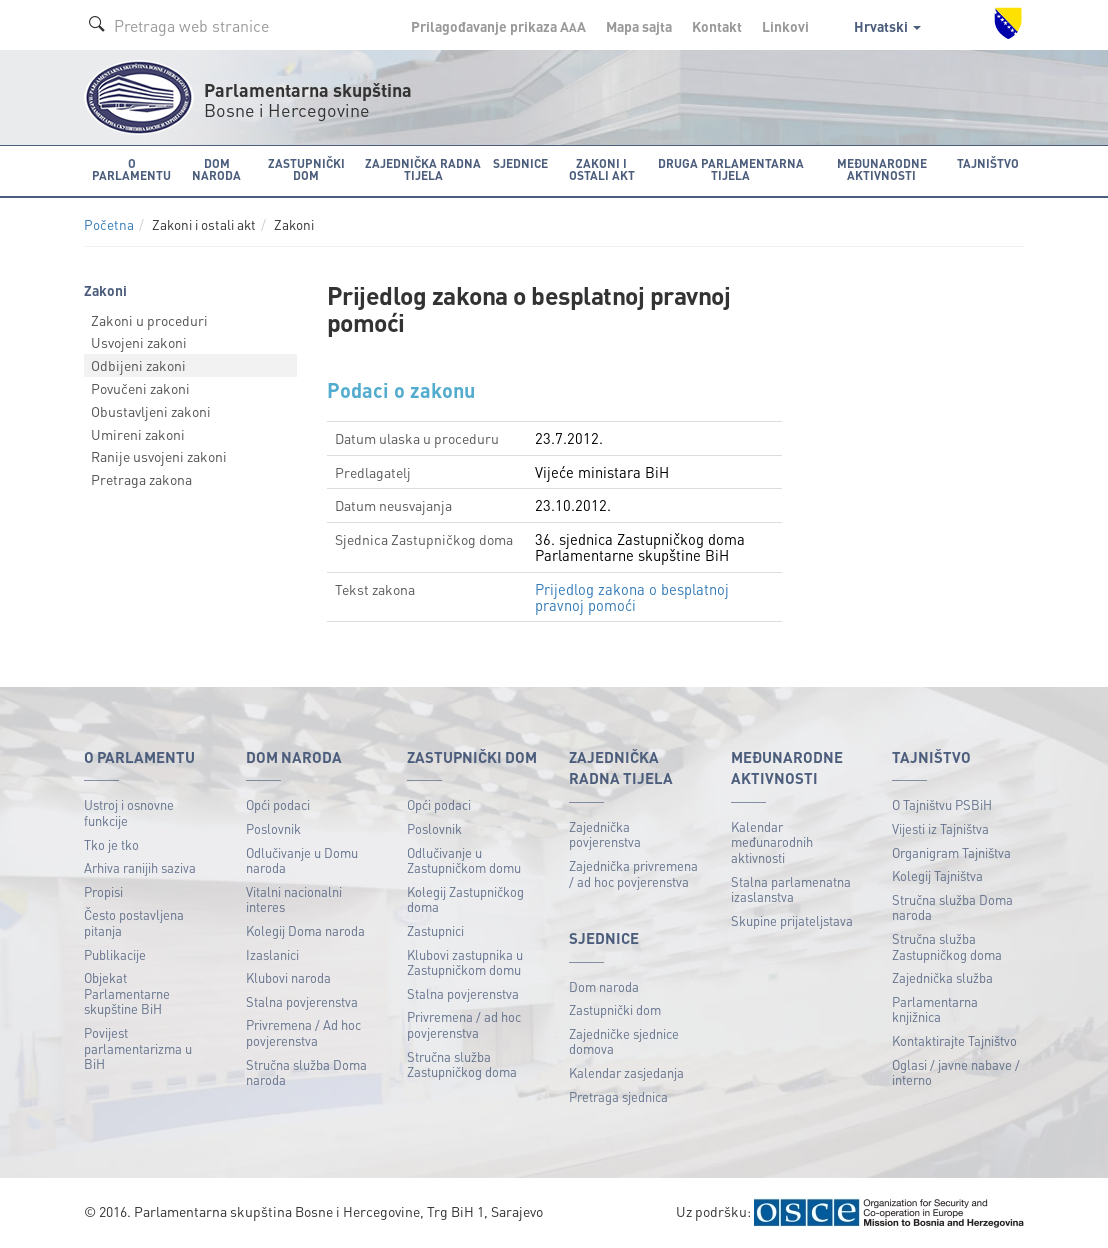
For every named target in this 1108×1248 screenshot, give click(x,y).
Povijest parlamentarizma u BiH (138, 1048)
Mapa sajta (639, 26)
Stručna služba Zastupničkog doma (462, 1064)
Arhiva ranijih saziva (140, 867)
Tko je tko (111, 844)
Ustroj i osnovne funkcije (129, 812)
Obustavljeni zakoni (151, 411)
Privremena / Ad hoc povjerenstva (303, 1032)
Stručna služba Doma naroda (306, 1072)
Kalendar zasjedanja (626, 1072)
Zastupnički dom (615, 1009)
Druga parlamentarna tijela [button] (731, 169)
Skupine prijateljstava (792, 920)
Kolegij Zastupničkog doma (465, 899)
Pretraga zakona (141, 479)
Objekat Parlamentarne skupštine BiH (127, 993)
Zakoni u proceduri (149, 320)
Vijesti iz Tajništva (940, 828)
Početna (109, 224)
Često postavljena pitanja (134, 922)
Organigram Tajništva (951, 852)
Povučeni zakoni (140, 388)
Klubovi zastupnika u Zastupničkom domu (465, 962)
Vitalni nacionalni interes (294, 899)
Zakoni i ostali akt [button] (602, 169)
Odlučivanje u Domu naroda (302, 860)
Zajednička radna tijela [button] (423, 169)
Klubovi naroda (288, 977)
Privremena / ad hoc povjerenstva (464, 1024)
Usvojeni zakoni (139, 342)
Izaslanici (272, 954)
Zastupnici (435, 930)
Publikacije (115, 954)
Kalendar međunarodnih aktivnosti (772, 842)
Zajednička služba (942, 977)
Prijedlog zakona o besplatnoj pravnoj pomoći (632, 597)
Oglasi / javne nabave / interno (956, 1072)
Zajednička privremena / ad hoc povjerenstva (633, 873)
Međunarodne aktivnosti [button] (882, 169)
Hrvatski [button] (887, 26)
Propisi (103, 891)
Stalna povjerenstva (302, 1001)
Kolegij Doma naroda (305, 930)
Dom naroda (604, 986)
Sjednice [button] (520, 163)
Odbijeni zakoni (138, 365)
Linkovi (785, 26)
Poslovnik (273, 828)
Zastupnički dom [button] (306, 169)
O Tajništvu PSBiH (942, 804)
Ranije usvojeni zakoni (159, 456)
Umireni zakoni (138, 434)
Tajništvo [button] (988, 163)
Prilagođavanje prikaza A (498, 26)
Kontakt (717, 26)
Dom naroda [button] (216, 169)
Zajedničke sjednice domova (624, 1041)
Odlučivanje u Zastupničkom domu (464, 860)
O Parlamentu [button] (131, 169)
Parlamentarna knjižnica (935, 1009)
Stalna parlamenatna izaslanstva (791, 889)
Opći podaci (278, 804)
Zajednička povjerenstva (605, 834)
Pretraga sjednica (618, 1096)
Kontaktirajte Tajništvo (954, 1040)
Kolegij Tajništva (937, 875)
